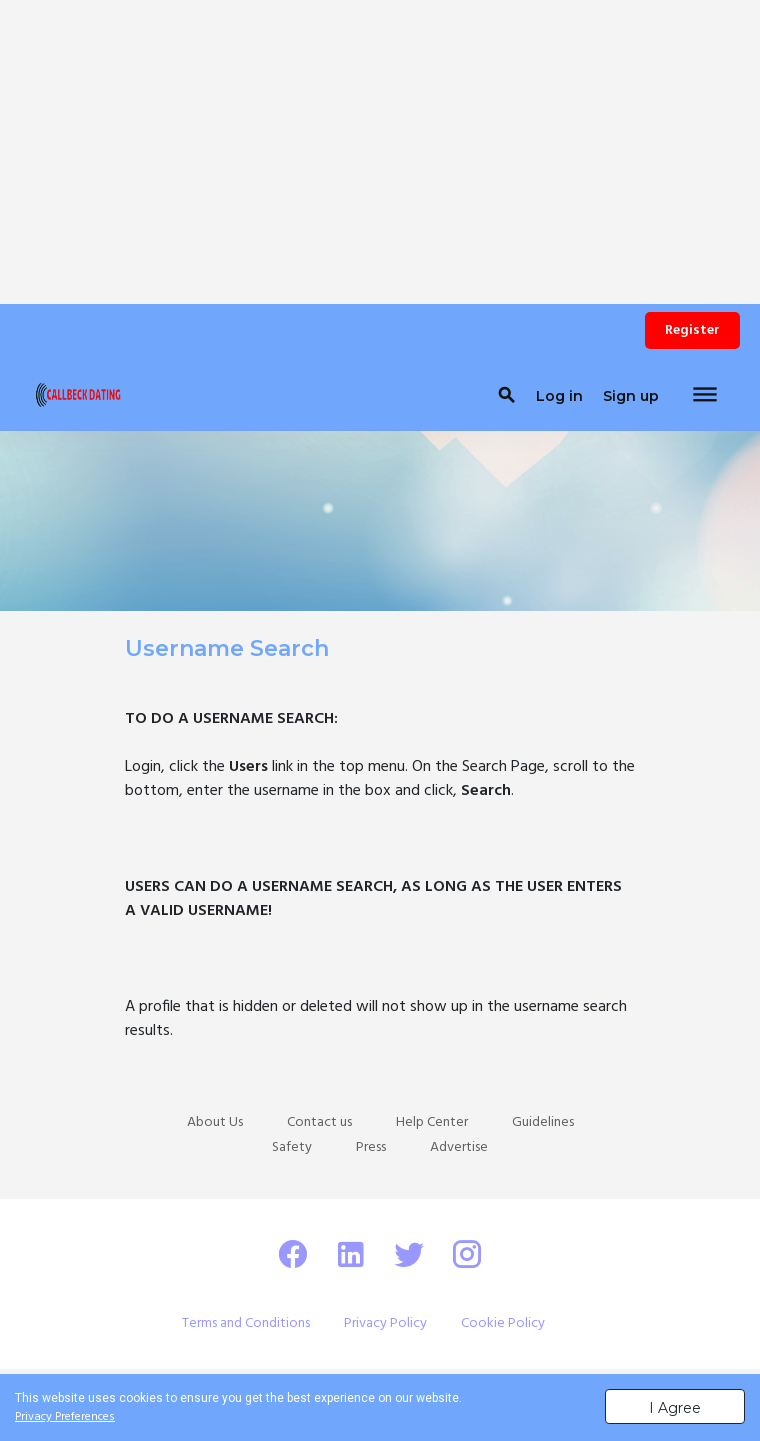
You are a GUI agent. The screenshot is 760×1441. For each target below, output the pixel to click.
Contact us (319, 1122)
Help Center (432, 1122)
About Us (215, 1122)
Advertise (459, 1147)
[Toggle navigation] (705, 396)
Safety (292, 1147)
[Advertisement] (380, 140)
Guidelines (543, 1122)
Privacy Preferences (65, 1417)
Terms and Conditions (246, 1323)
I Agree (675, 1408)
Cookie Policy (503, 1323)
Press (371, 1147)
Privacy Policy (385, 1323)
